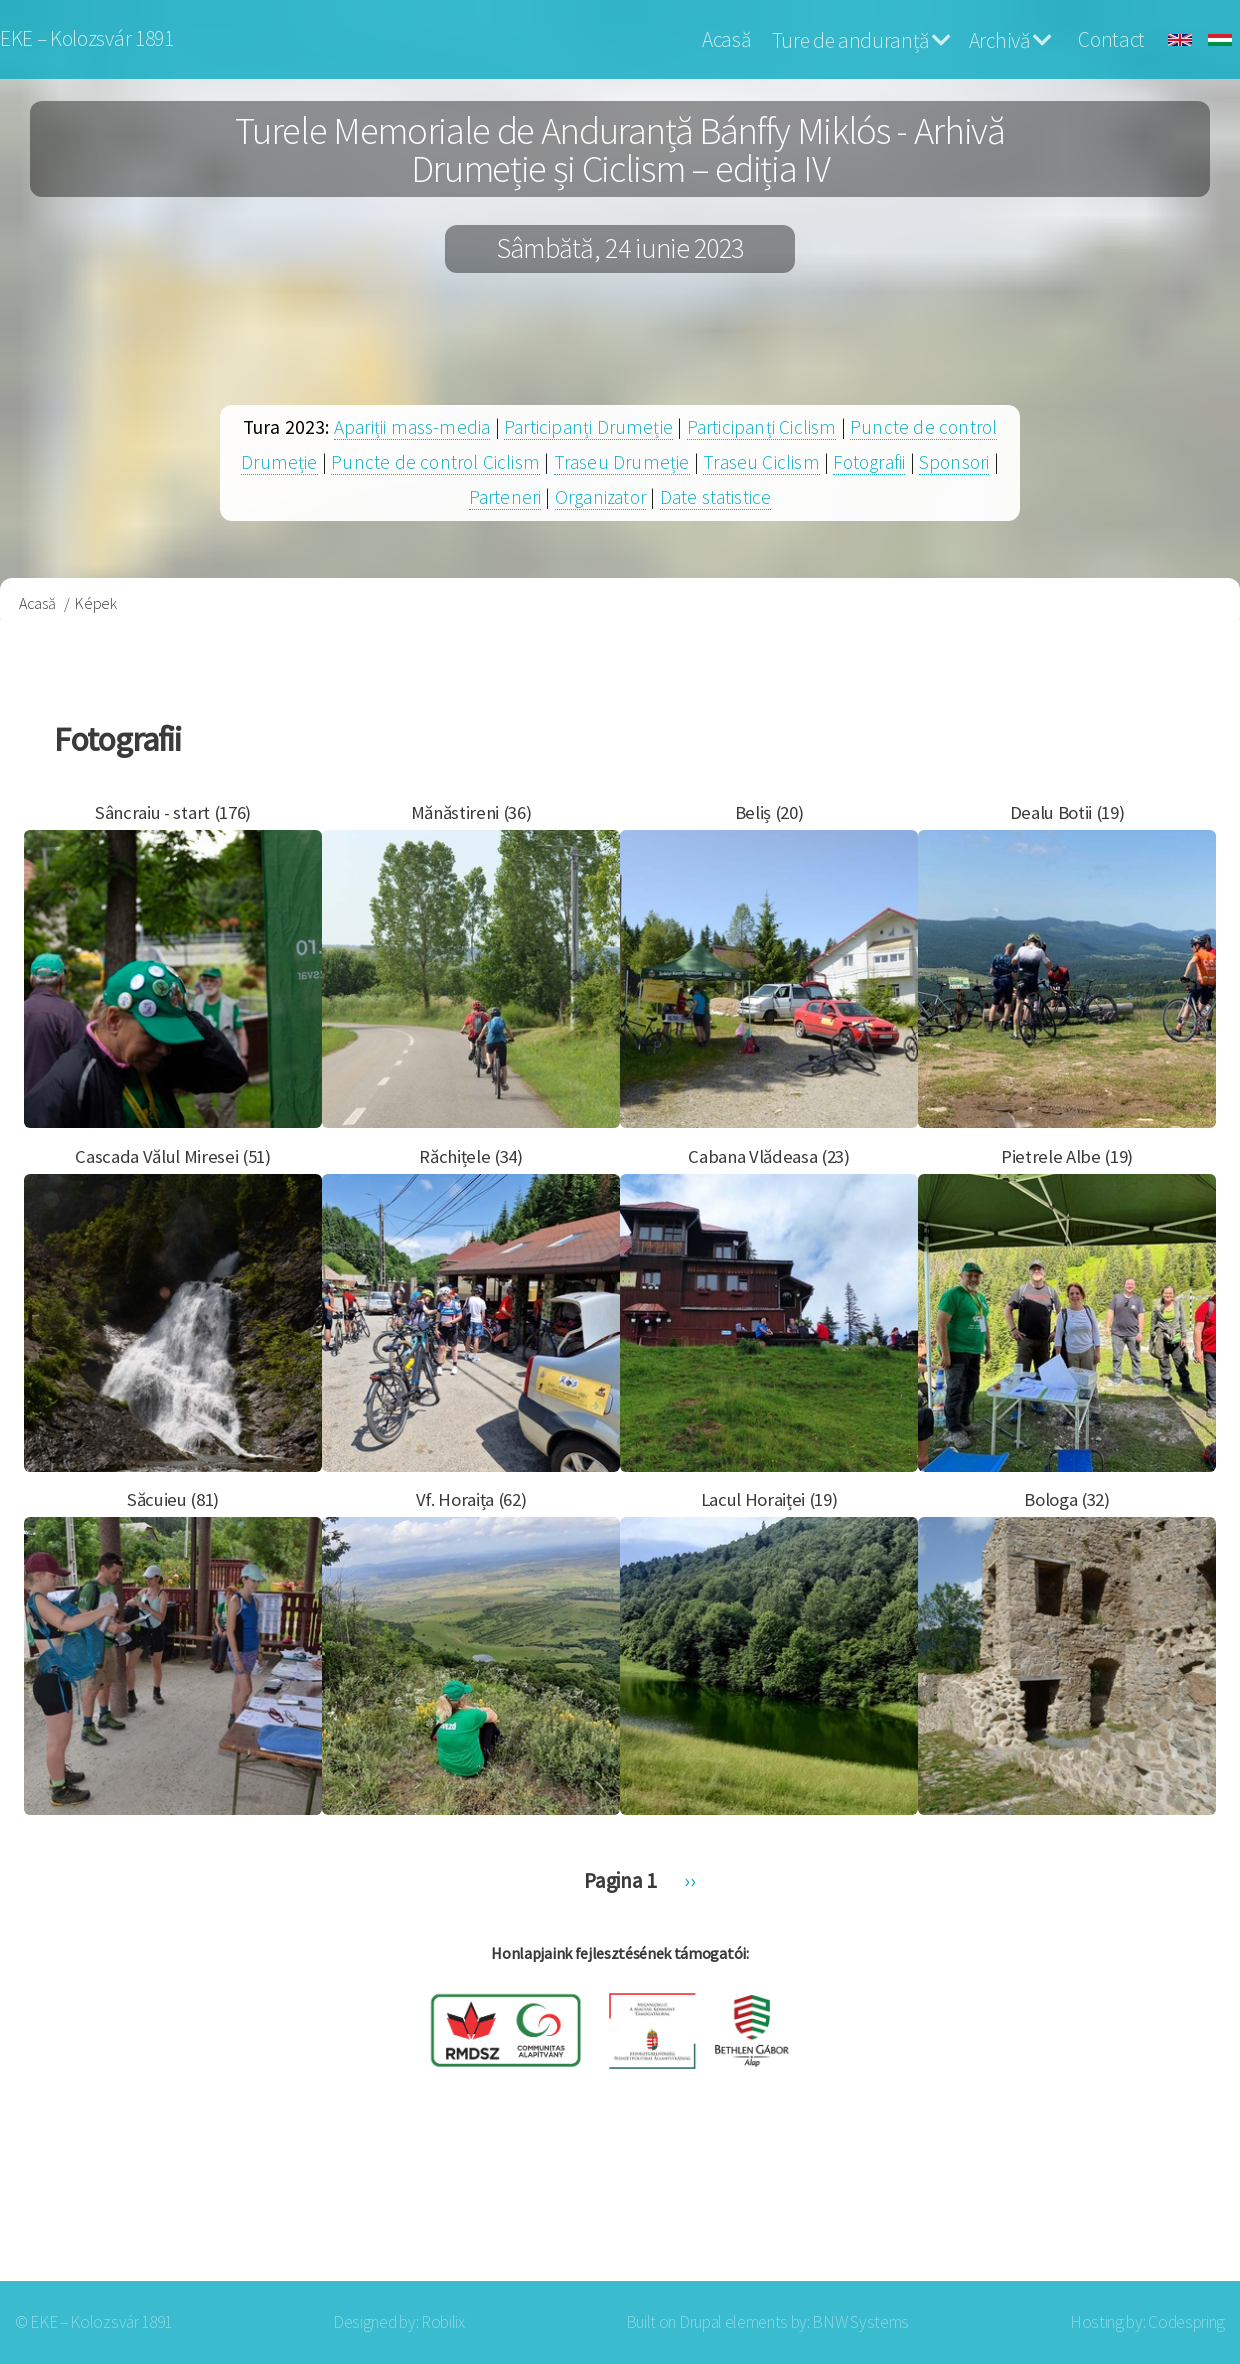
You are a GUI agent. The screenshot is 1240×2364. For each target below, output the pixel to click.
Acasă (726, 39)
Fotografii (869, 462)
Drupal (700, 2322)
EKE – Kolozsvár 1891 (87, 38)
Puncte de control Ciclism (435, 462)
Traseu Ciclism (761, 462)
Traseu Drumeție (622, 462)
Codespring (1186, 2322)
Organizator (600, 497)
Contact (1111, 39)
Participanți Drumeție (588, 427)
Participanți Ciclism (762, 427)
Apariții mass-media (412, 427)
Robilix (443, 2322)
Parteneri (505, 497)
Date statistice (716, 497)
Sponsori (954, 462)
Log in (1169, 2201)
